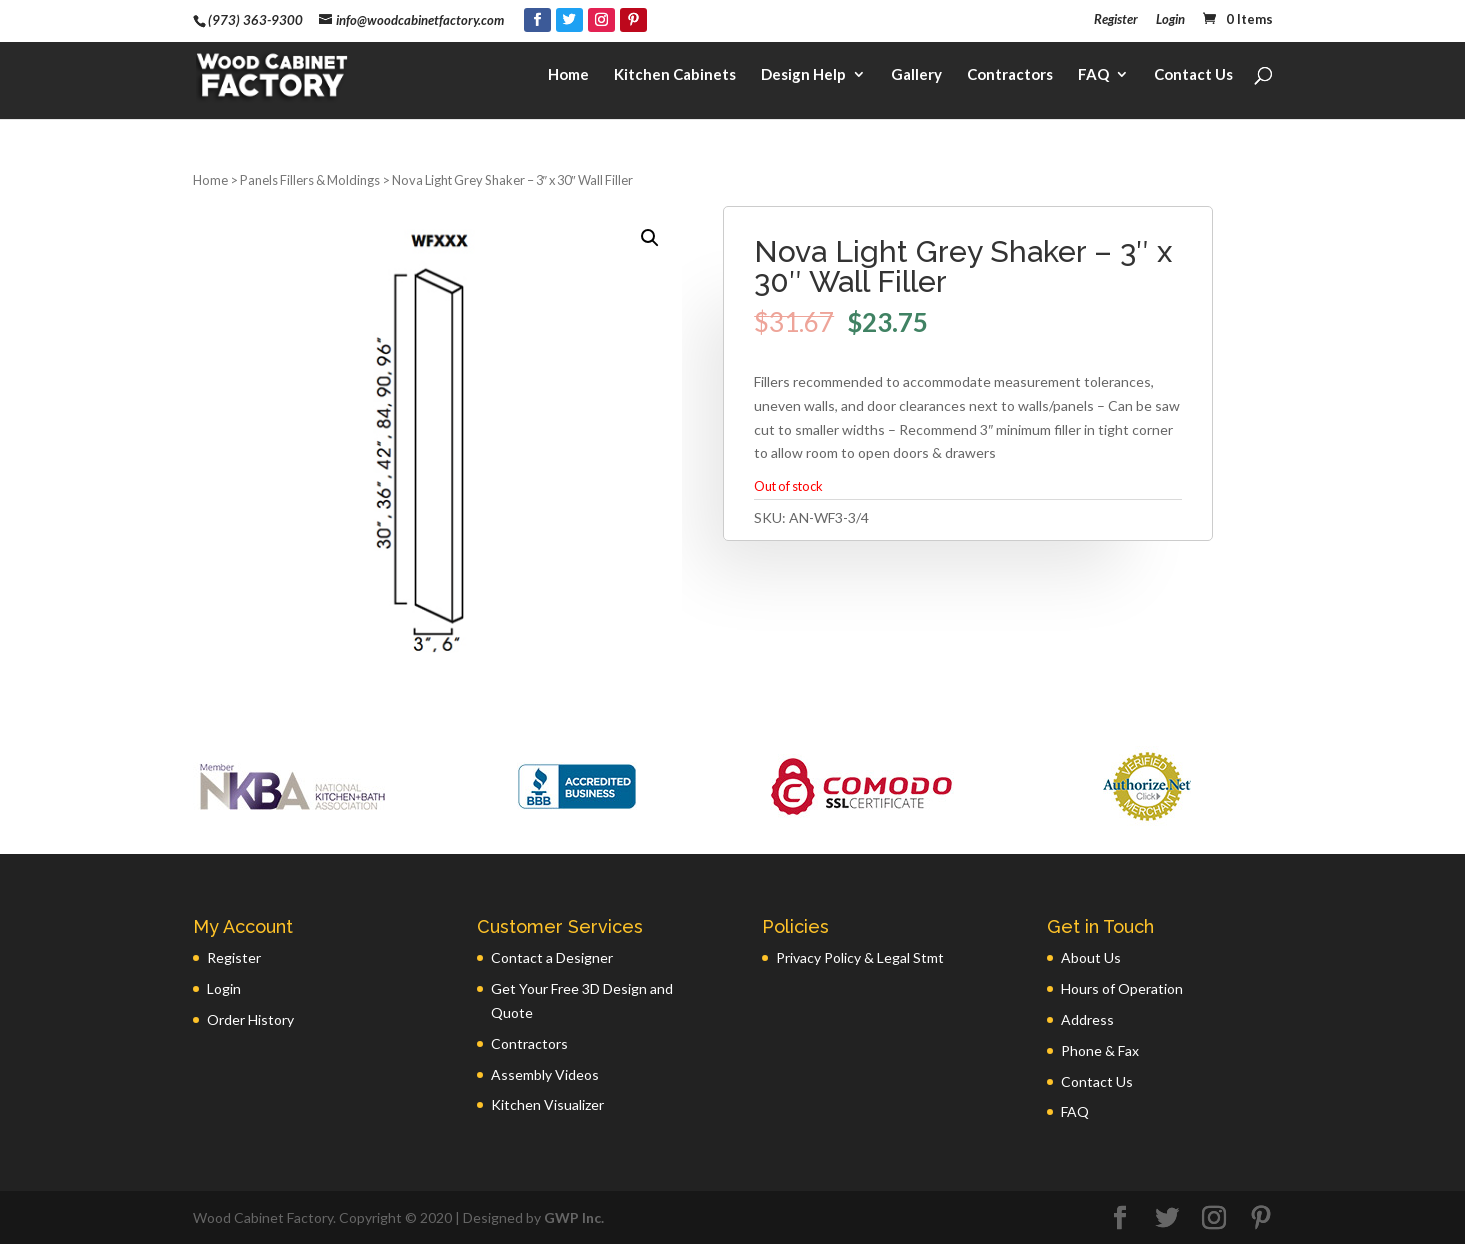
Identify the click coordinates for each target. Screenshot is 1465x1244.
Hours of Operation (1122, 988)
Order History (250, 1019)
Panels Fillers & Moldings (310, 180)
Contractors (1010, 76)
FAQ (1093, 76)
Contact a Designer (552, 957)
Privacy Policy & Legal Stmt (860, 957)
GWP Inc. (574, 1217)
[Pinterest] (633, 20)
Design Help (803, 76)
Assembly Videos (545, 1074)
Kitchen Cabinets (675, 76)
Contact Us (1193, 76)
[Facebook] (537, 20)
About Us (1091, 957)
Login (1170, 20)
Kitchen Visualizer (547, 1104)
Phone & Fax (1100, 1050)
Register (1116, 20)
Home (568, 76)
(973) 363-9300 (255, 20)
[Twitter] (569, 20)
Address (1087, 1019)
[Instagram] (601, 20)
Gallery (916, 76)
